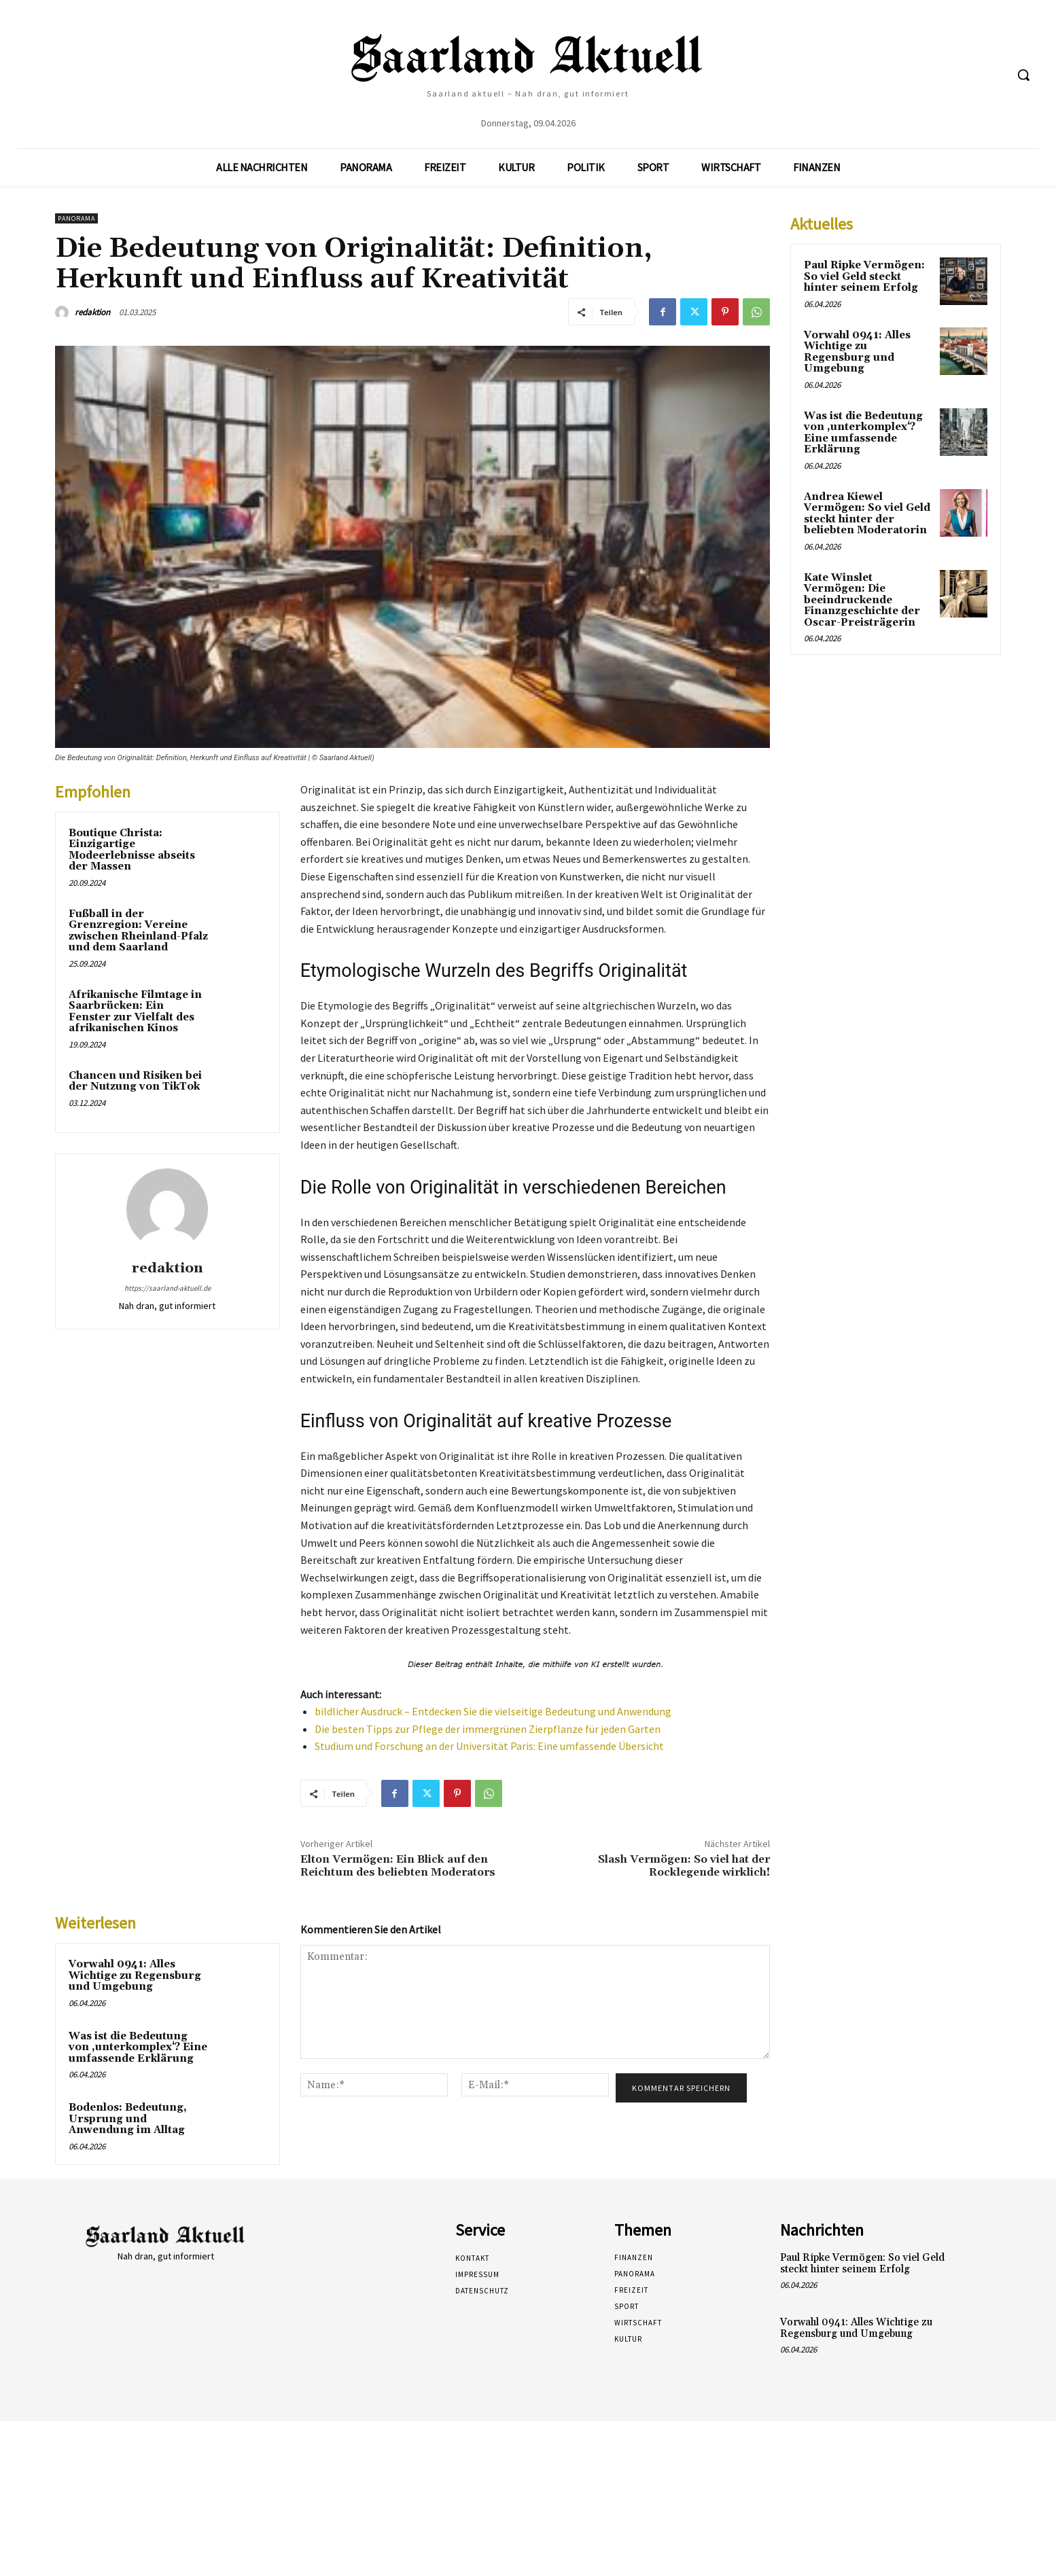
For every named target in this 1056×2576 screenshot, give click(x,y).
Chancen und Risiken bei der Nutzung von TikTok (135, 1081)
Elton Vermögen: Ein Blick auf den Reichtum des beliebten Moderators (397, 1866)
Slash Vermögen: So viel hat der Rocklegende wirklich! (684, 1866)
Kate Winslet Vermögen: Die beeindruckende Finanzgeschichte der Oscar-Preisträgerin (862, 600)
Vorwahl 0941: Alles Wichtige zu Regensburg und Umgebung (135, 1975)
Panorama (76, 218)
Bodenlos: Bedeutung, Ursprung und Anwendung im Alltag (128, 2118)
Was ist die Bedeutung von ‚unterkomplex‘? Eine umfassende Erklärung (138, 2047)
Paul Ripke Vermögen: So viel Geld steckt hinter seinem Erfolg (864, 276)
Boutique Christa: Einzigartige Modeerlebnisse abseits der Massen (132, 850)
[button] (1023, 74)
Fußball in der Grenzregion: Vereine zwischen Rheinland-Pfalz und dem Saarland (138, 931)
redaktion (92, 312)
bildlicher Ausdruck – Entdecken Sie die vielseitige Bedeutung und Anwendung (493, 1711)
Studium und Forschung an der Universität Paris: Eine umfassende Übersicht (489, 1746)
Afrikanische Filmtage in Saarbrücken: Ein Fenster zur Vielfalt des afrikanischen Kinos (135, 1011)
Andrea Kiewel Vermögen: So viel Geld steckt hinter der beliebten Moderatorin (867, 513)
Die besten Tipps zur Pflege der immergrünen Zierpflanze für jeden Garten (488, 1729)
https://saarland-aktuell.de (167, 1288)
